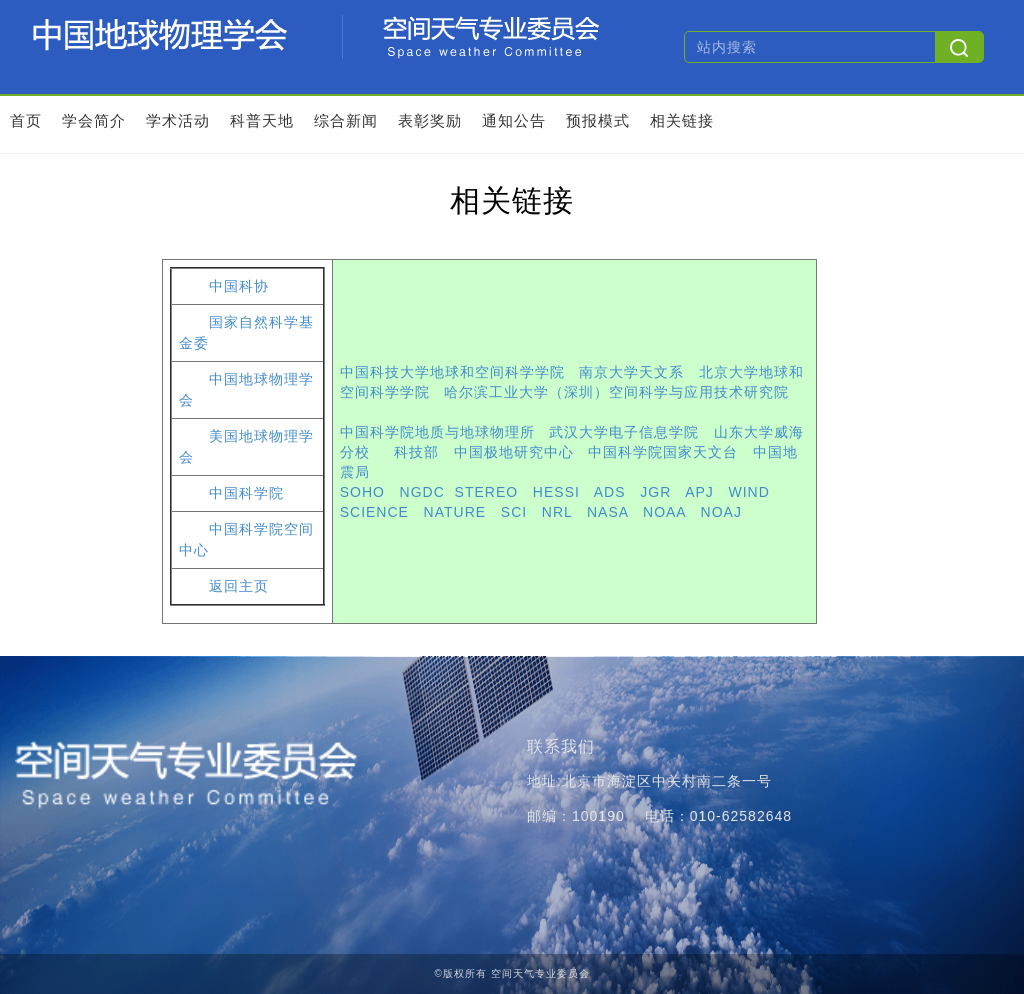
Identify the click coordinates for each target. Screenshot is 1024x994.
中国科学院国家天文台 (663, 452)
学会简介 (94, 120)
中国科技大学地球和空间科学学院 (452, 372)
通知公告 (514, 120)
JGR (655, 492)
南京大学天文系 (631, 372)
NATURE (455, 512)
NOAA (664, 512)
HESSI (556, 492)
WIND (749, 492)
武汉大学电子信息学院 (624, 432)
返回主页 (239, 586)
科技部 (416, 452)
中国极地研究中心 (514, 452)
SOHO (362, 492)
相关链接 (682, 120)
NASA (607, 512)
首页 (26, 120)
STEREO (487, 492)
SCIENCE (374, 512)
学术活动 (178, 120)
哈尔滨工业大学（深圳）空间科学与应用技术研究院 (616, 392)
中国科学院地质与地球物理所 (437, 432)
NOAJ (721, 512)
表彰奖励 (430, 120)
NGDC (422, 492)
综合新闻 (346, 120)
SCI (514, 512)
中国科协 (239, 286)
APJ (699, 492)
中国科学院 (246, 493)
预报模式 (598, 120)
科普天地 (262, 120)
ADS (610, 492)
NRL (557, 512)
